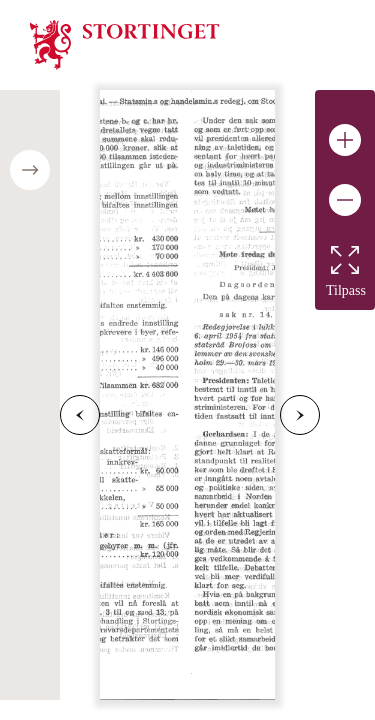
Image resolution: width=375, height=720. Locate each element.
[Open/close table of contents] (30, 170)
